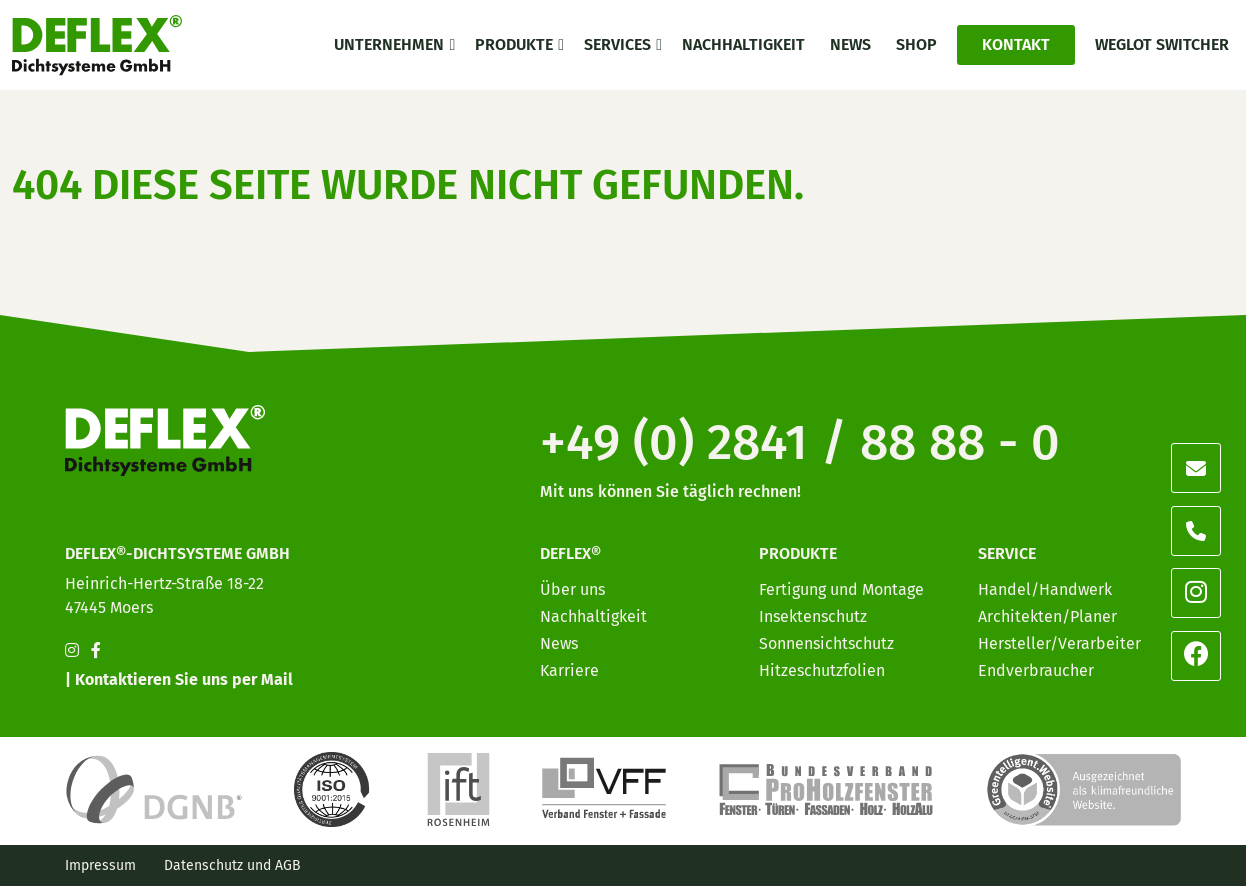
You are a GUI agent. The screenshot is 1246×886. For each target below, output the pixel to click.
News (850, 44)
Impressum (100, 865)
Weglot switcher (1162, 44)
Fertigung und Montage (841, 589)
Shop (916, 44)
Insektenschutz (813, 616)
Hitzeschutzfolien (822, 670)
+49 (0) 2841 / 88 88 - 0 (800, 442)
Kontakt (1016, 44)
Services (617, 44)
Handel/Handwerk (1045, 589)
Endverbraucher (1036, 670)
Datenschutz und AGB (232, 865)
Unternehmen (389, 44)
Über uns (572, 589)
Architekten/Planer (1047, 616)
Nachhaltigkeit (743, 44)
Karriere (569, 670)
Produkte (514, 44)
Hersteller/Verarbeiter (1059, 643)
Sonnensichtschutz (826, 643)
